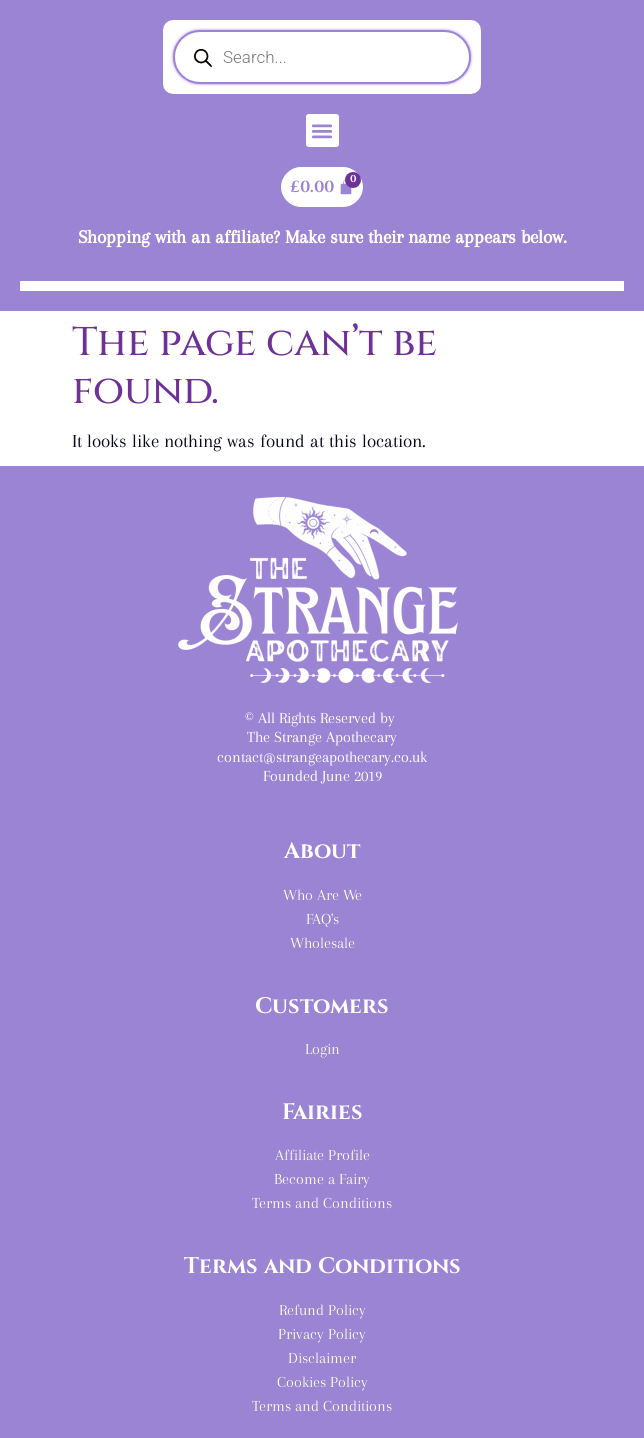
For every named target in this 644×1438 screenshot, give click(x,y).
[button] (322, 130)
